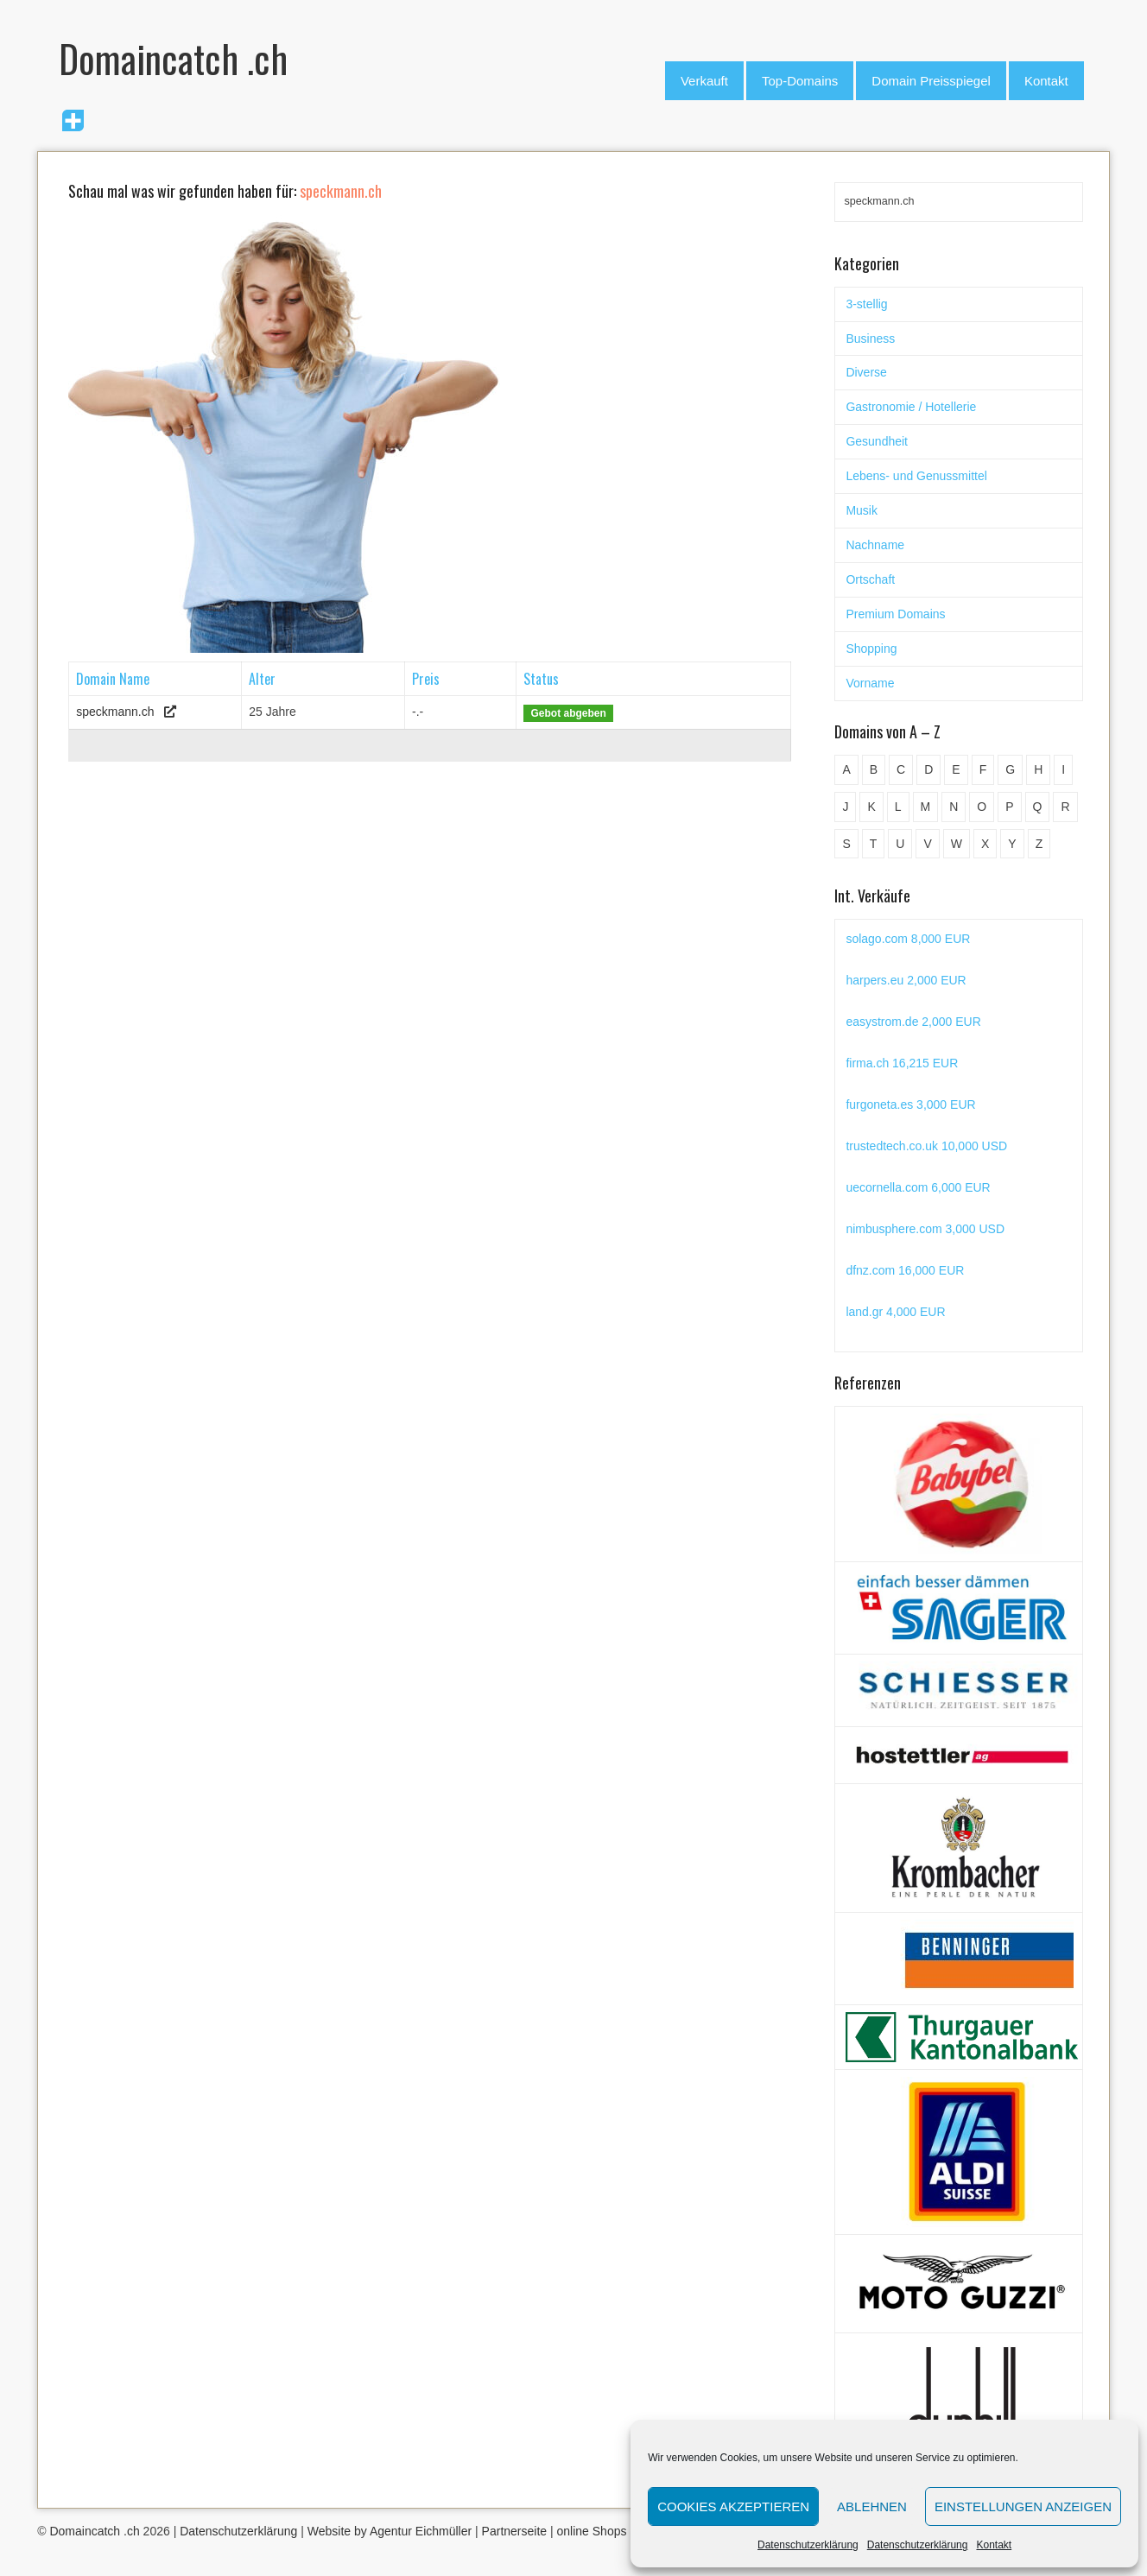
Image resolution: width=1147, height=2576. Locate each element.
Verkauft (704, 80)
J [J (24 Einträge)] (845, 806)
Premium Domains (895, 614)
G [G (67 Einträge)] (1010, 769)
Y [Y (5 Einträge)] (1012, 844)
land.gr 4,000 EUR (895, 1312)
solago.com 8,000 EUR (908, 939)
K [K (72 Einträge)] (871, 806)
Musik (862, 510)
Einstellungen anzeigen (1023, 2506)
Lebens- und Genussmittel (916, 476)
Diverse (866, 372)
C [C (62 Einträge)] (901, 769)
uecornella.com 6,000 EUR (918, 1187)
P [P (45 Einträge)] (1009, 806)
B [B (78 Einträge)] (874, 769)
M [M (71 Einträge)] (926, 806)
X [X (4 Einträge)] (985, 844)
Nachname (875, 545)
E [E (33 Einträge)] (956, 769)
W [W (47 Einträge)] (956, 844)
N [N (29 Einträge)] (953, 806)
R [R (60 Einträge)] (1065, 806)
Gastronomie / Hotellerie (911, 407)
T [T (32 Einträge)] (874, 844)
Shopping (871, 648)
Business (870, 338)
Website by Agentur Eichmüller (389, 2531)
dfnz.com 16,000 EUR (905, 1270)
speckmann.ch (115, 711)
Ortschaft (870, 579)
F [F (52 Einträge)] (983, 769)
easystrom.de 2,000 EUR (913, 1022)
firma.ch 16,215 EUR (902, 1063)
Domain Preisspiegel (931, 80)
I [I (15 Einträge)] (1063, 769)
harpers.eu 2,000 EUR (906, 980)
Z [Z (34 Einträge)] (1039, 844)
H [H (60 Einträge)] (1038, 769)
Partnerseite (514, 2531)
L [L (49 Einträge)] (898, 806)
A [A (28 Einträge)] (846, 769)
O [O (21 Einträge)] (981, 806)
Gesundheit (877, 441)
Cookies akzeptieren (733, 2506)
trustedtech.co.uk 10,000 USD (926, 1146)
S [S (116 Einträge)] (846, 844)
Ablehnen (872, 2506)
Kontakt (993, 2545)
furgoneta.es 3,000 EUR (910, 1104)
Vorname (870, 683)
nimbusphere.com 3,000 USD (925, 1229)
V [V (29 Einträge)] (927, 844)
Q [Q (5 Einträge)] (1037, 806)
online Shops (592, 2531)
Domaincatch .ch (94, 2531)
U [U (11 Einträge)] (900, 844)
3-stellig (866, 304)
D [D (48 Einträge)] (928, 769)
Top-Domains (800, 80)
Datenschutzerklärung (808, 2545)
